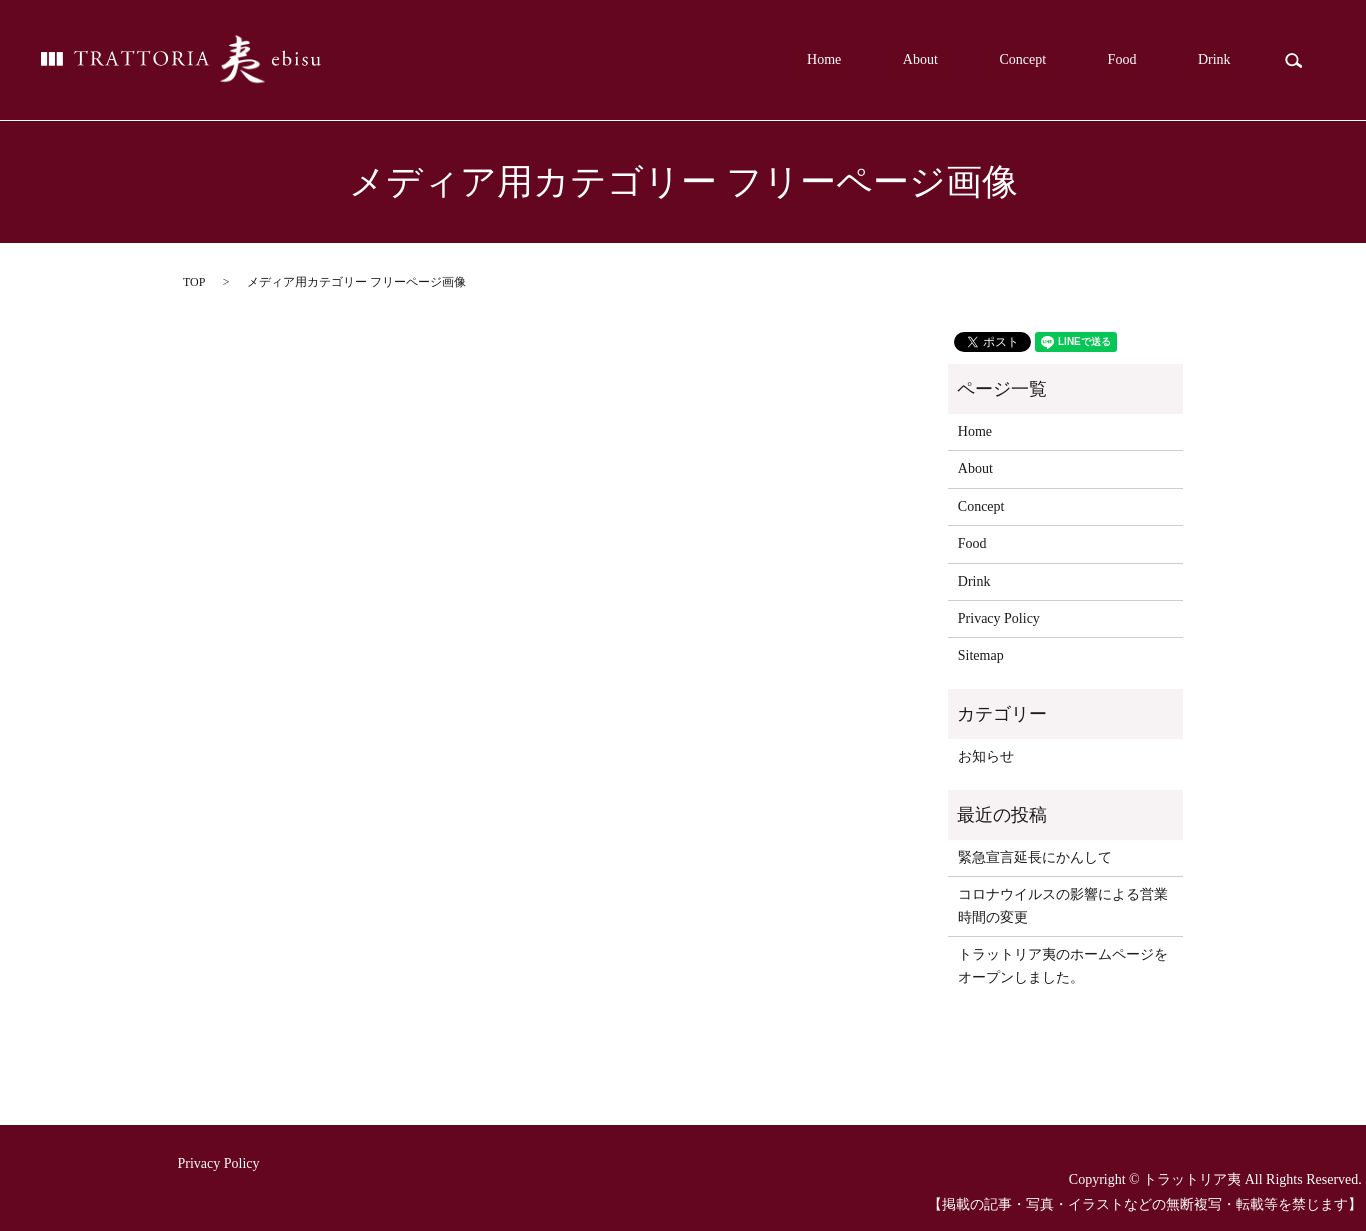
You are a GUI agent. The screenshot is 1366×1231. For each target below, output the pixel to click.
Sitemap (981, 655)
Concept (1092, 60)
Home (950, 60)
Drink (1228, 60)
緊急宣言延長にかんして (1035, 857)
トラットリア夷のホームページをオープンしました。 (1063, 965)
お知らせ (986, 756)
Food (1164, 60)
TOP (194, 282)
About (1018, 60)
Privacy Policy (999, 618)
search (1293, 60)
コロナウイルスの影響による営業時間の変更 (1063, 905)
